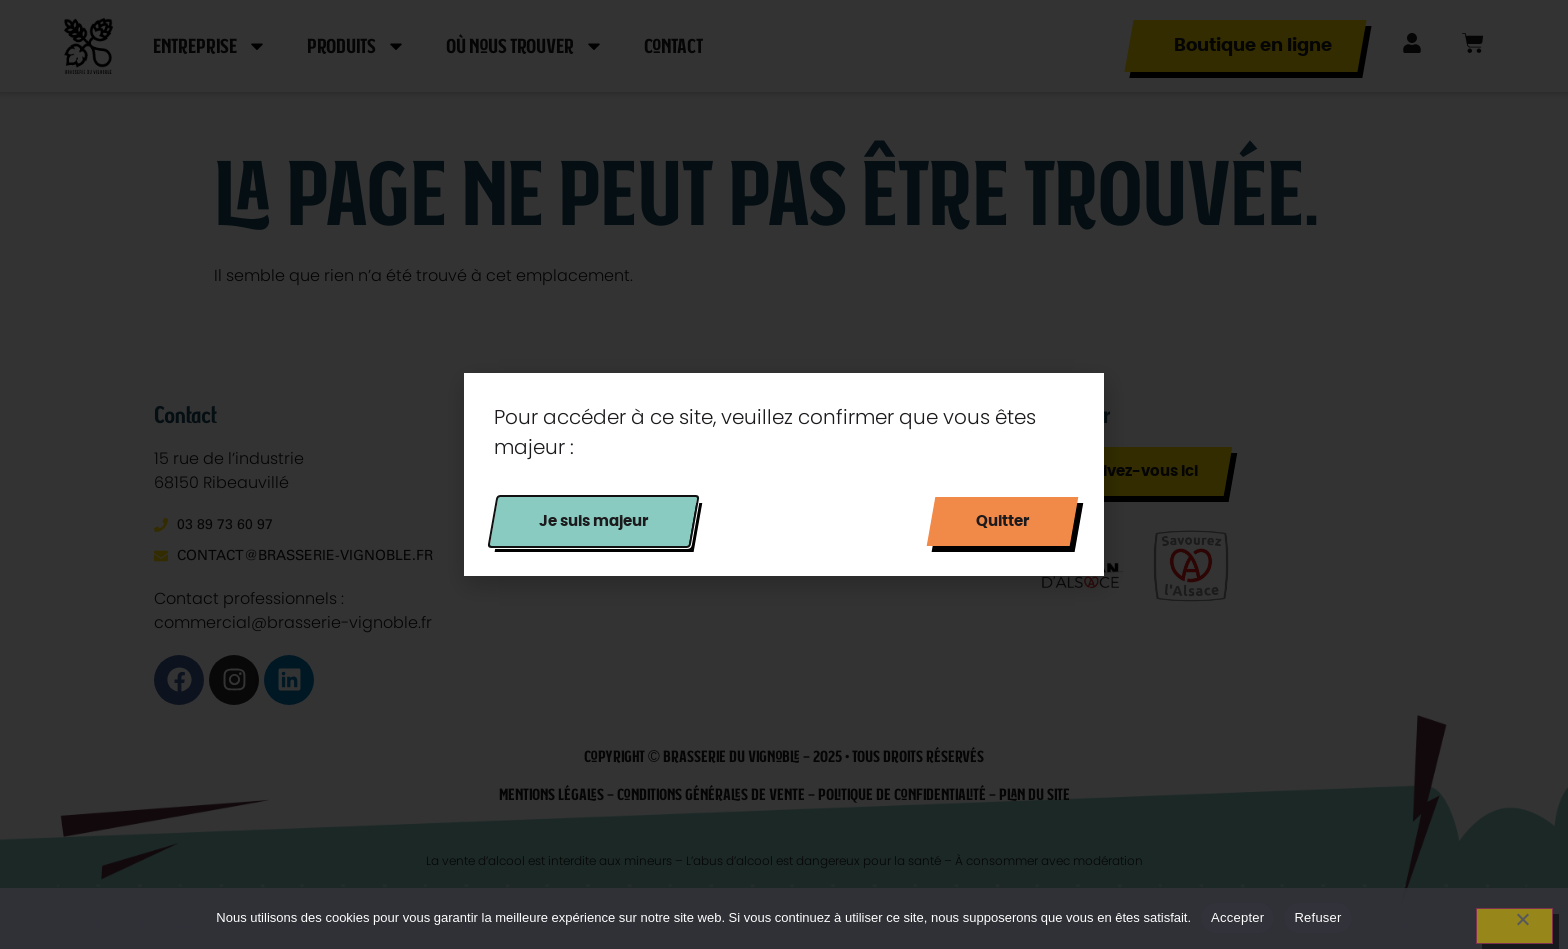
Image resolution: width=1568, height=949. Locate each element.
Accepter (1237, 917)
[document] (784, 474)
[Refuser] (1514, 926)
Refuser (1317, 917)
